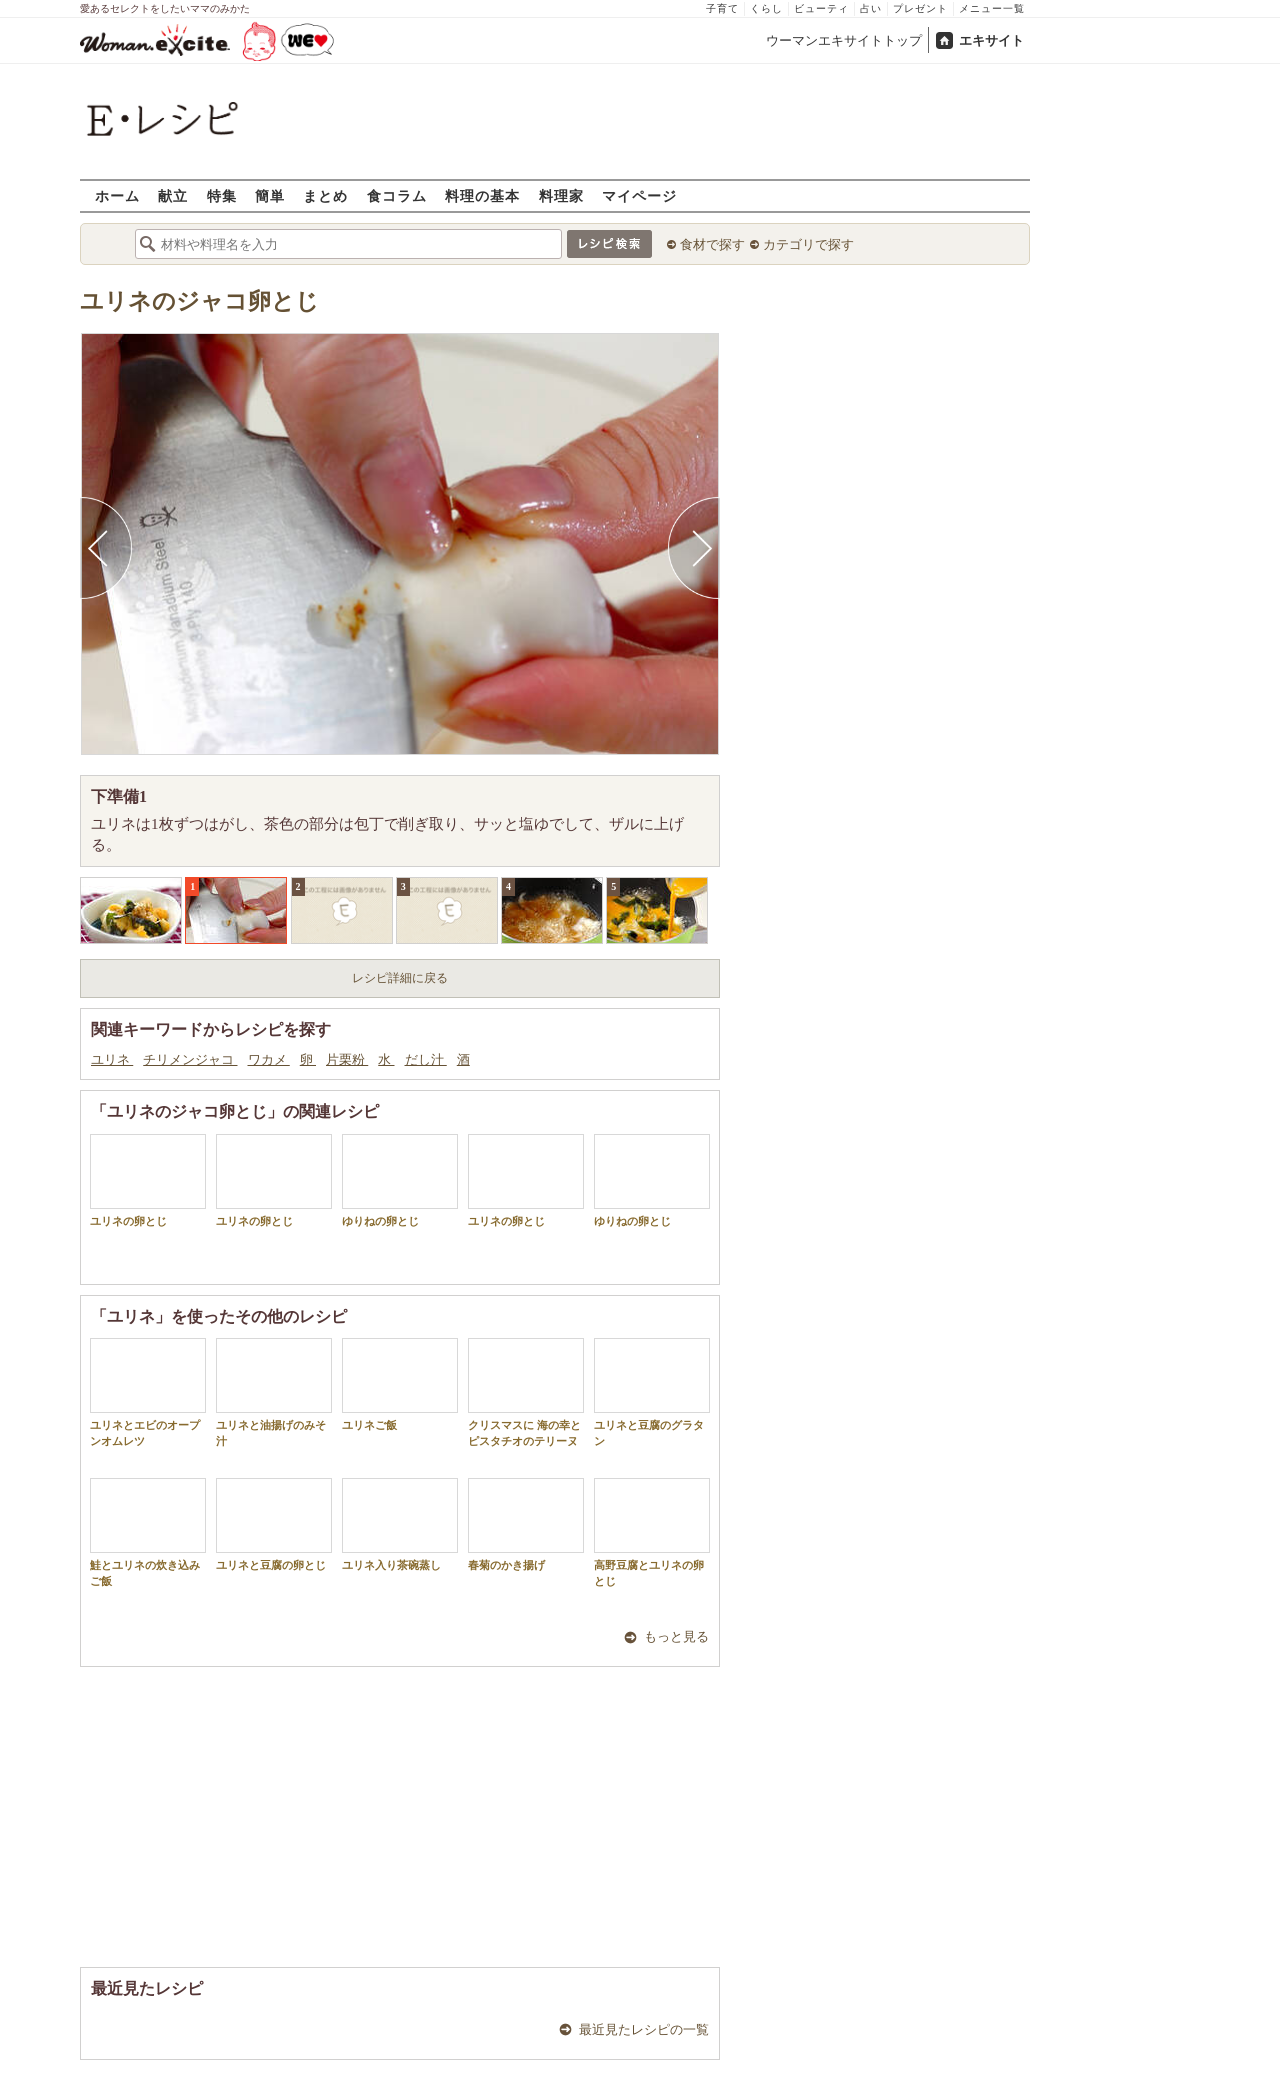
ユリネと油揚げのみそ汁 (274, 1392)
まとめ (325, 195)
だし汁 (426, 1059)
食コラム (397, 195)
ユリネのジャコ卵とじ (199, 301)
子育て (722, 8)
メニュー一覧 (992, 8)
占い (871, 8)
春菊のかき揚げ (526, 1524)
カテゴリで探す (808, 244)
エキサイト (991, 40)
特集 (222, 195)
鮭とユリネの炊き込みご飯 (148, 1532)
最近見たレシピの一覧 (644, 2029)
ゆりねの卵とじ (400, 1180)
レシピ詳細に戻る (400, 978)
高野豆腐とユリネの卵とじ (652, 1532)
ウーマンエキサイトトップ (844, 40)
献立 (173, 195)
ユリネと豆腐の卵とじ (274, 1524)
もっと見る (676, 1636)
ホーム (117, 195)
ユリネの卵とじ (148, 1180)
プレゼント (920, 8)
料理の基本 (482, 195)
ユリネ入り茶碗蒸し (400, 1524)
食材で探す (712, 244)
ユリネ (112, 1059)
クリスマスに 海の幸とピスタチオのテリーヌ (526, 1392)
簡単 (270, 195)
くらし (766, 8)
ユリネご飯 (400, 1384)
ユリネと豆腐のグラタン (652, 1392)
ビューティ (821, 8)
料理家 (561, 195)
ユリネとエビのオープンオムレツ (148, 1392)
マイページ (639, 195)
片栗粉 (347, 1059)
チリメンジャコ (190, 1059)
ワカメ (269, 1059)
